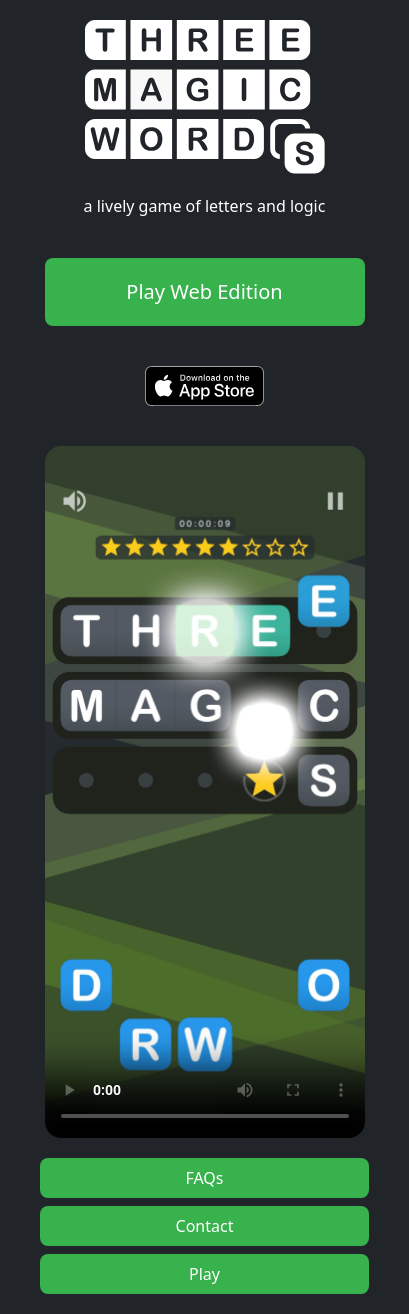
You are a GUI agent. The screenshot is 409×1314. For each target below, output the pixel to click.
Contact (205, 1226)
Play (204, 1274)
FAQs (204, 1178)
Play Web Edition (204, 291)
